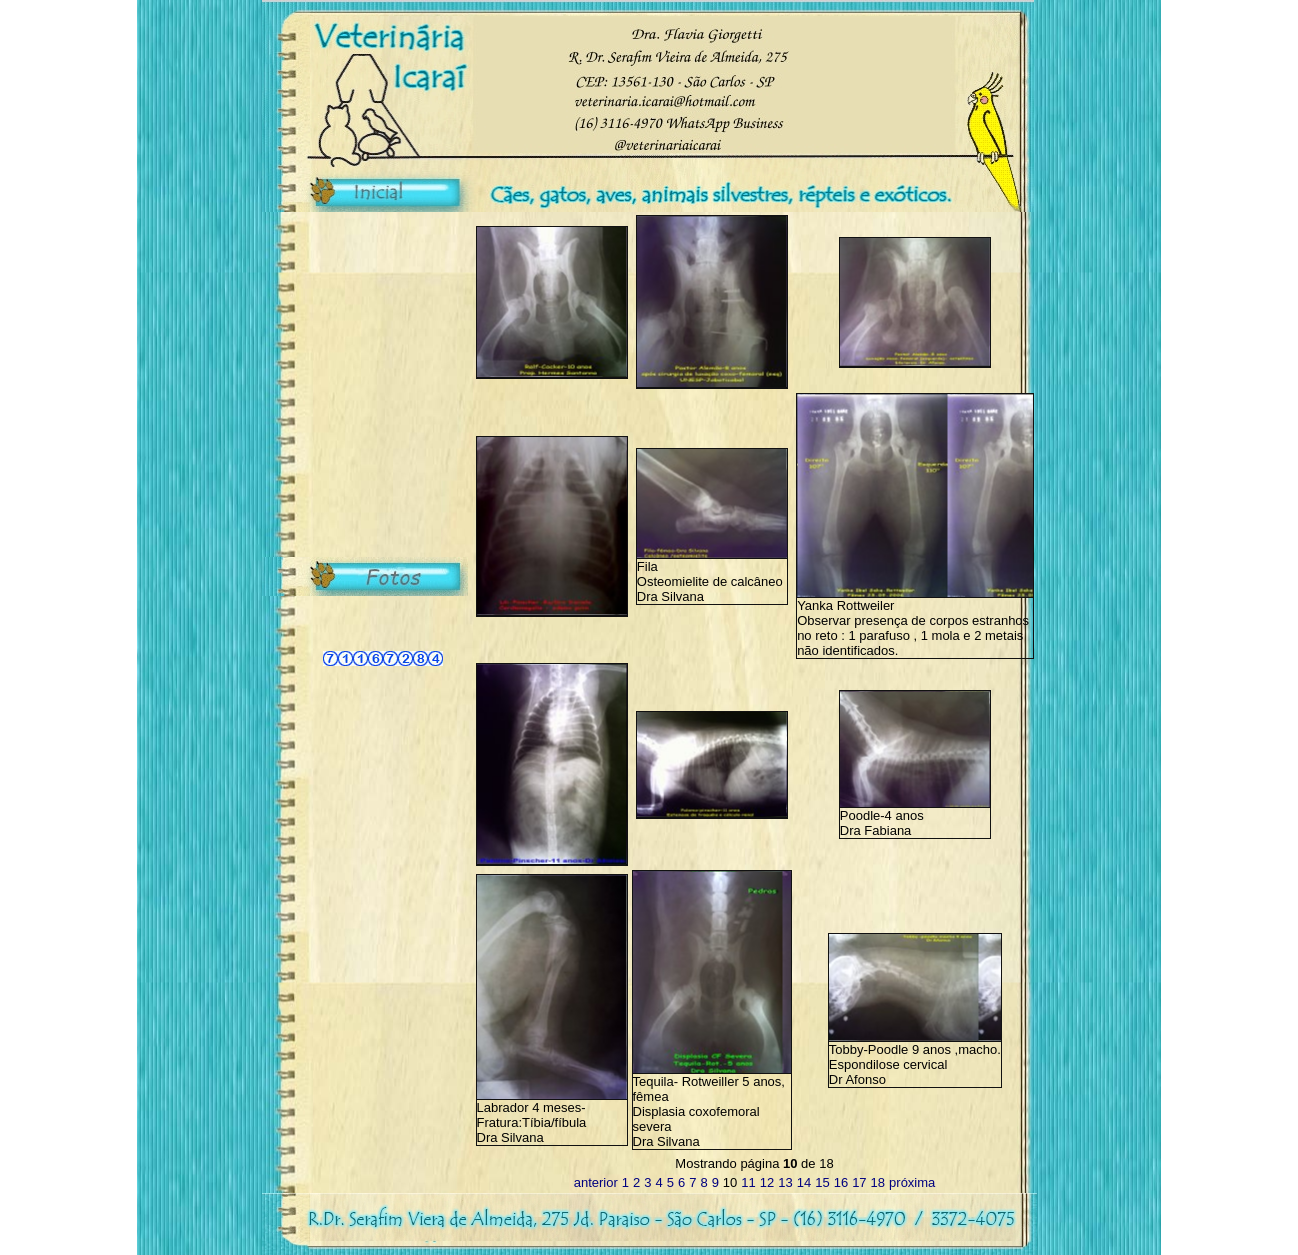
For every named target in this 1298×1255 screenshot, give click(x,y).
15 (822, 1182)
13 (785, 1182)
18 (878, 1182)
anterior (596, 1182)
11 (748, 1182)
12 (767, 1182)
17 (859, 1182)
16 (841, 1182)
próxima (912, 1182)
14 (804, 1182)
